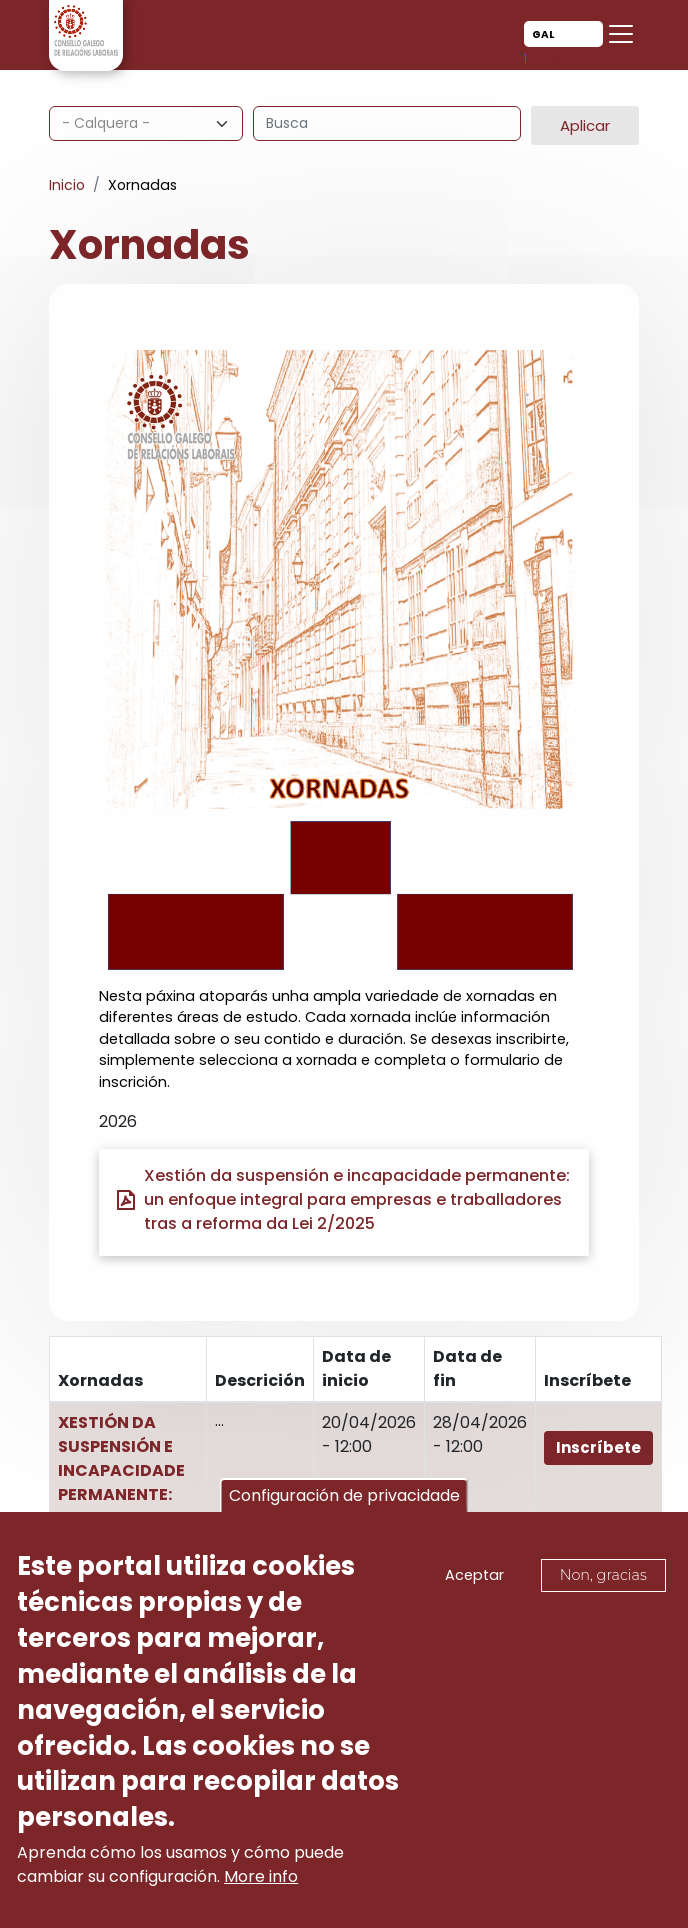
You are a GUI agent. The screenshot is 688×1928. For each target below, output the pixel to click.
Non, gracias (603, 1579)
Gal (543, 34)
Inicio (67, 185)
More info (261, 1880)
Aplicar (585, 125)
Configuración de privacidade (344, 1500)
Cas (547, 58)
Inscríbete (598, 1447)
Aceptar (474, 1579)
